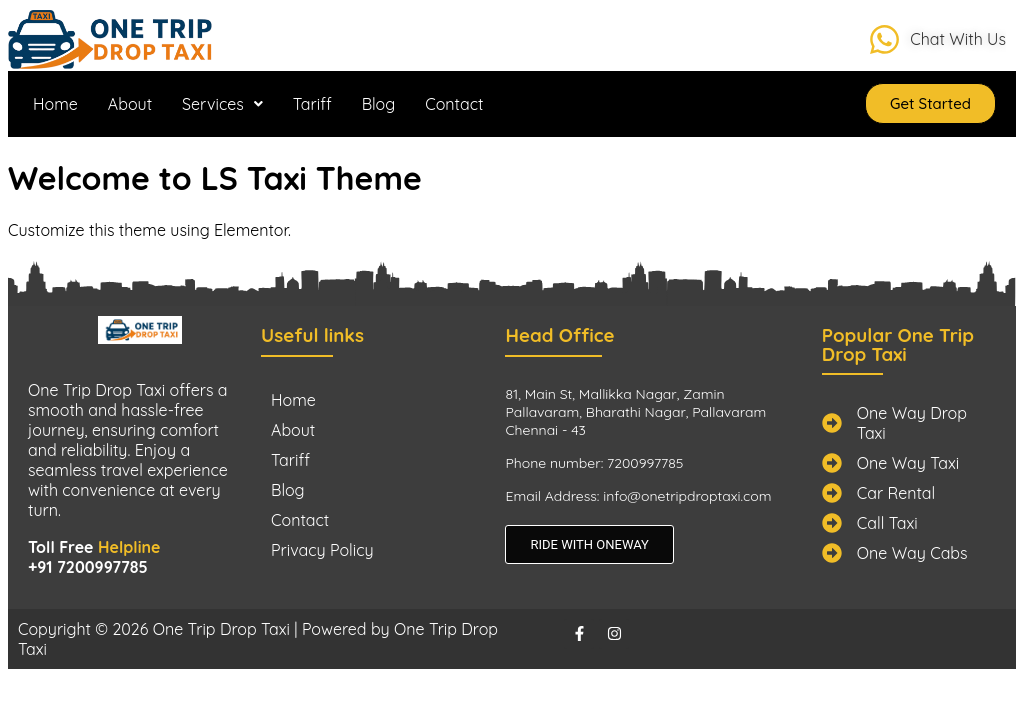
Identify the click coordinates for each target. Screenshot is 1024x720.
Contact (454, 104)
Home (55, 104)
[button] (222, 104)
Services (222, 104)
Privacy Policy (322, 550)
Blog (379, 104)
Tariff (312, 104)
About (130, 104)
